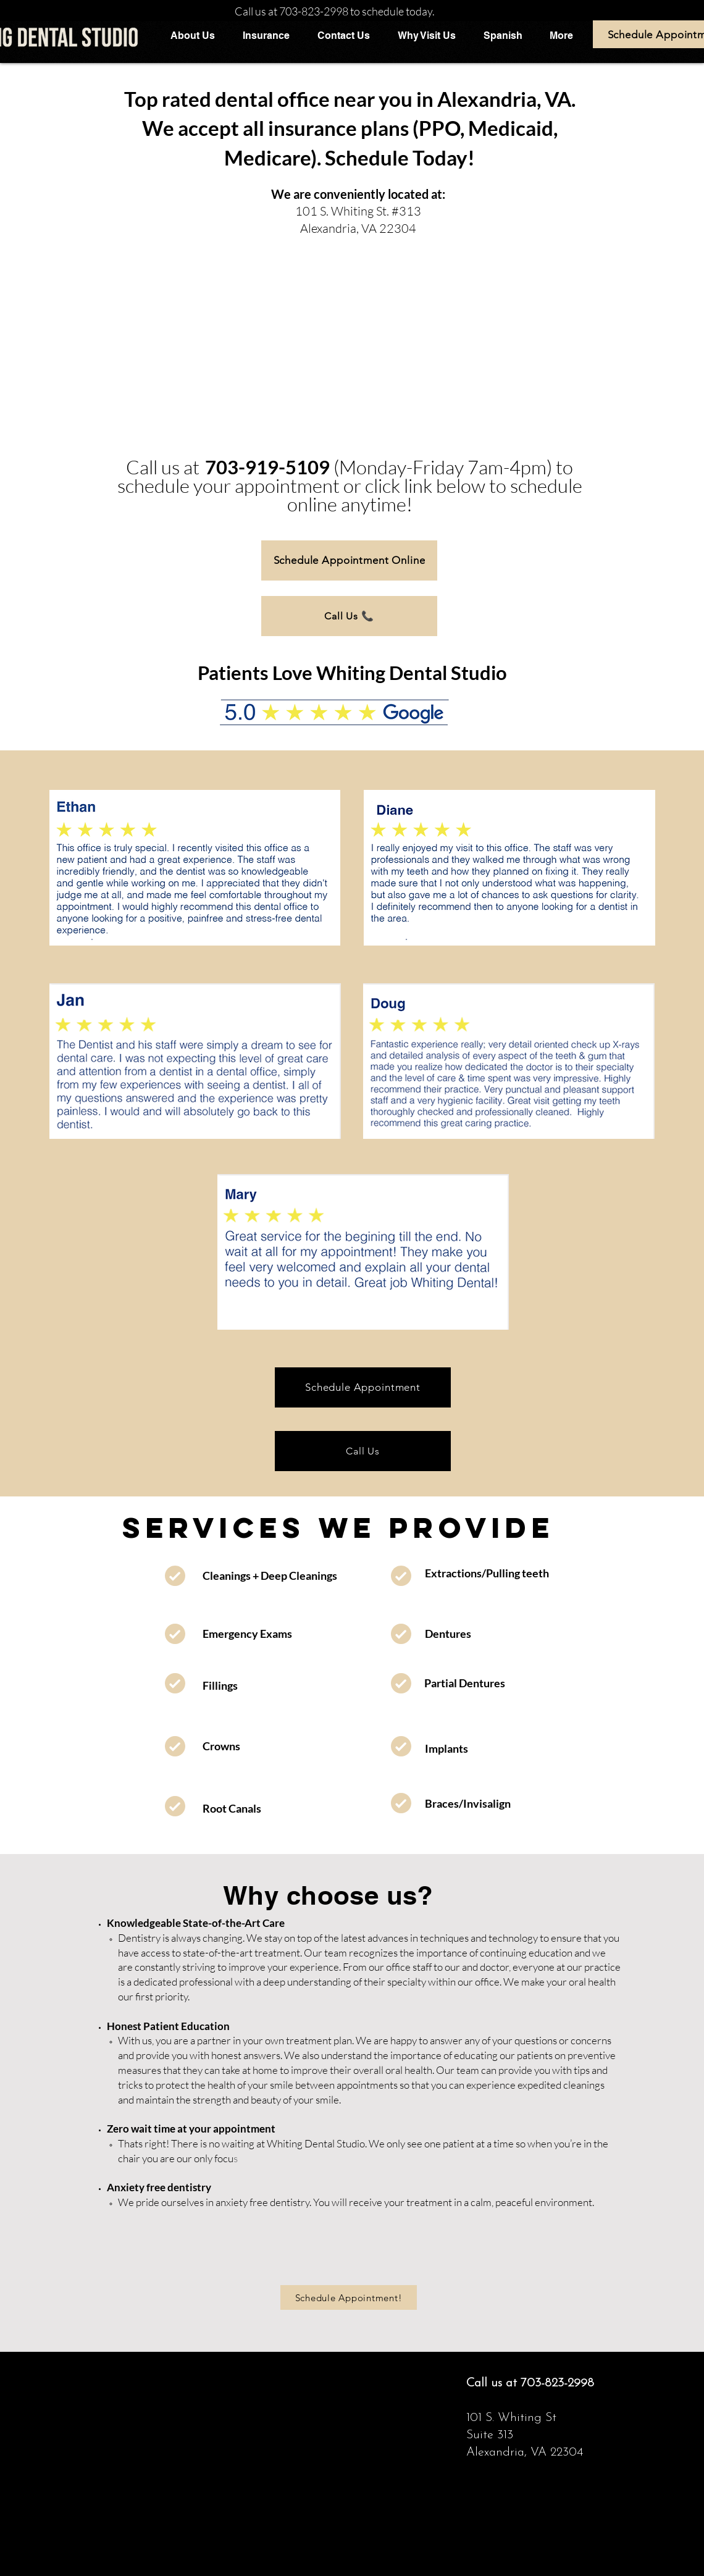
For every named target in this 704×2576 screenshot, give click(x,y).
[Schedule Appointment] (363, 1387)
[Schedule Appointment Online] (349, 560)
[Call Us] (363, 1451)
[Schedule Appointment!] (348, 2297)
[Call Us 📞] (349, 616)
